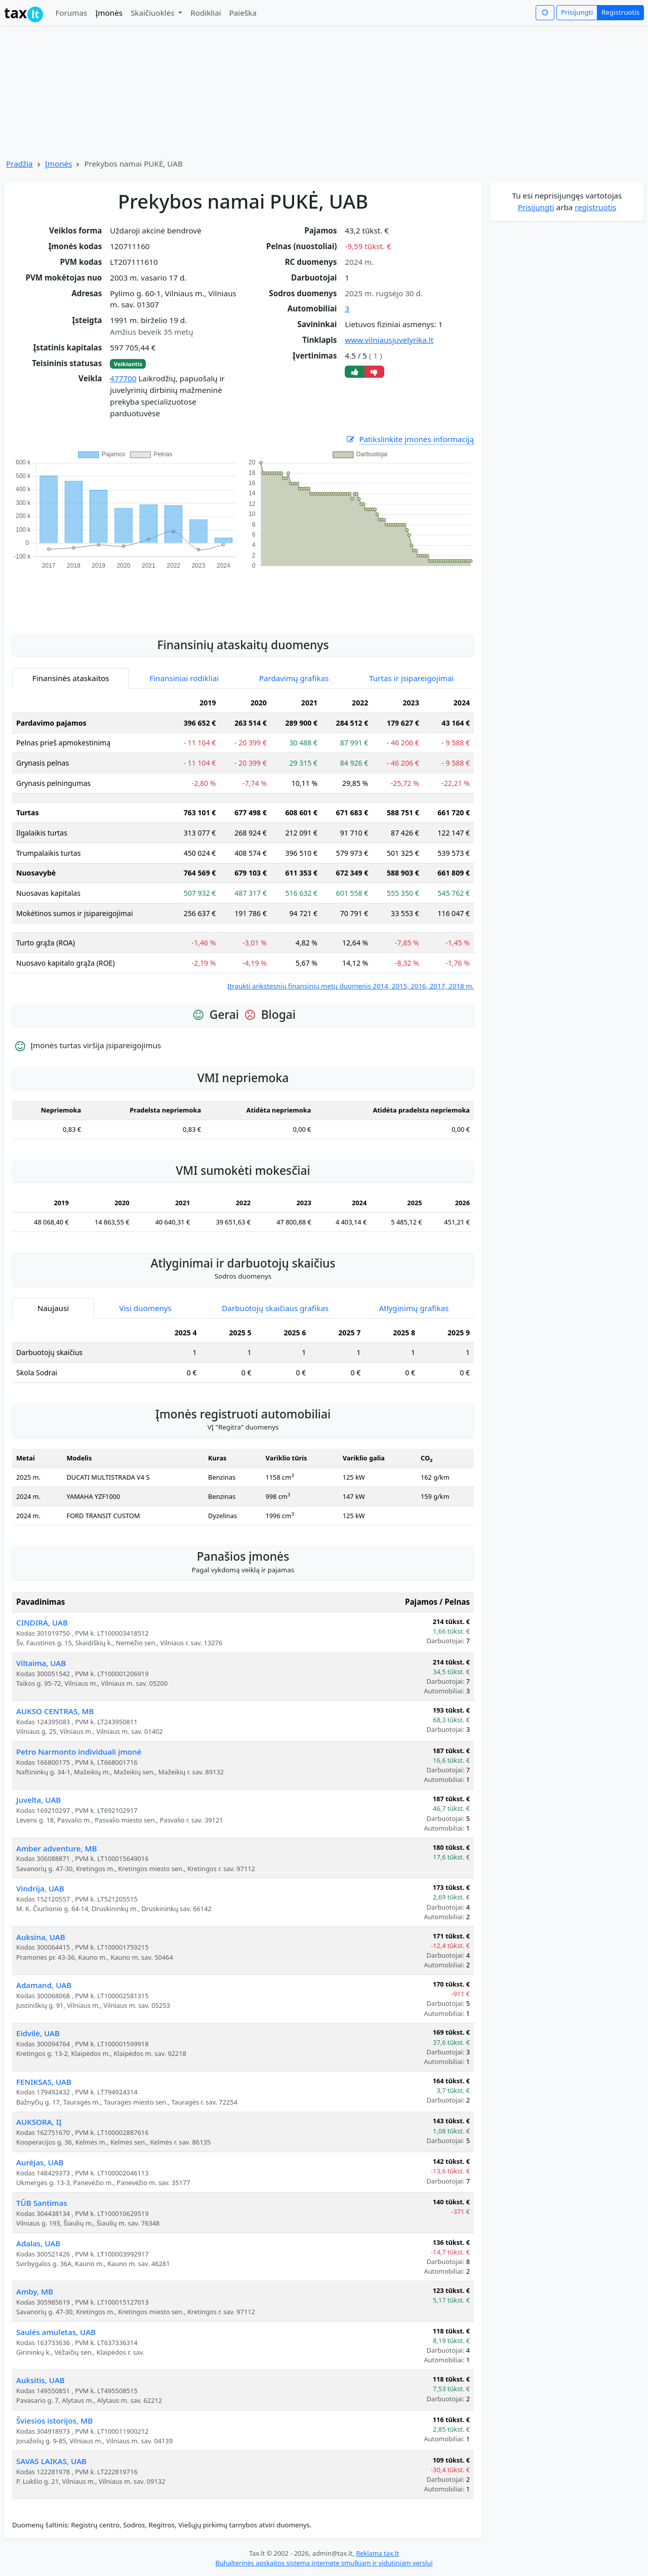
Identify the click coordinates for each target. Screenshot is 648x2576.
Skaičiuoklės (154, 13)
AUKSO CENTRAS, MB (55, 1711)
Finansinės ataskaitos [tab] (70, 678)
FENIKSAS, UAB (43, 2082)
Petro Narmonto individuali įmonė (78, 1752)
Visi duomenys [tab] (145, 1308)
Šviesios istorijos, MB (54, 2420)
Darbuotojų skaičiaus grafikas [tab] (275, 1308)
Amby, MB (34, 2291)
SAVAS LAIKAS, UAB (51, 2461)
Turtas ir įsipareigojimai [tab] (411, 678)
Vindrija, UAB (40, 1888)
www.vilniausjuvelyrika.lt (389, 340)
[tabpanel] (243, 842)
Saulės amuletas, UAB (56, 2332)
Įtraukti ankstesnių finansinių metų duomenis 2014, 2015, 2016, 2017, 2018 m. (350, 985)
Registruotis (620, 12)
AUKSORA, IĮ (38, 2122)
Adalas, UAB (38, 2243)
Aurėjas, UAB (40, 2162)
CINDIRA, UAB (42, 1622)
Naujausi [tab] (53, 1308)
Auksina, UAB (40, 1937)
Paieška (243, 13)
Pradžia (19, 163)
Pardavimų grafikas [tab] (294, 678)
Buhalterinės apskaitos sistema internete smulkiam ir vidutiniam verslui (323, 2562)
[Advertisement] (243, 596)
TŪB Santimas (41, 2203)
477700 (123, 378)
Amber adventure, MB (56, 1848)
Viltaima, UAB (41, 1663)
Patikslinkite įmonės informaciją (409, 439)
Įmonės (109, 13)
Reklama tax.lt (377, 2553)
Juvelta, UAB (38, 1800)
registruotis (595, 207)
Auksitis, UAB (40, 2380)
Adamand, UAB (43, 1985)
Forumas (71, 13)
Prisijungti (577, 12)
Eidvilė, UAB (38, 2033)
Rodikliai (205, 13)
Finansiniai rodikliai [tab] (184, 678)
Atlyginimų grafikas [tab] (414, 1308)
